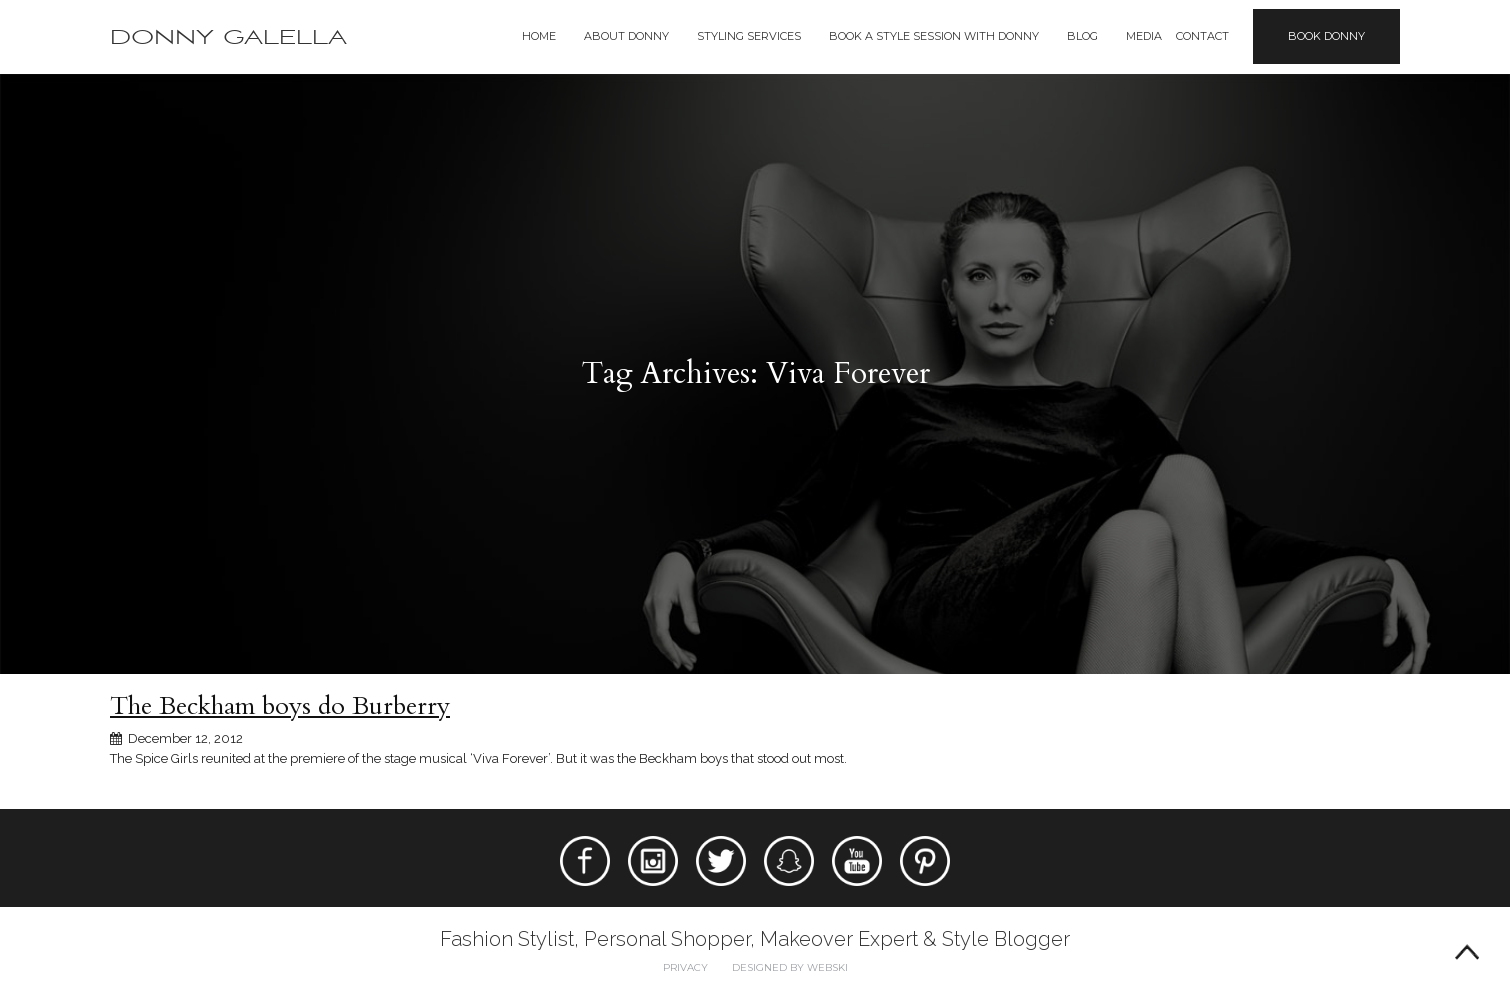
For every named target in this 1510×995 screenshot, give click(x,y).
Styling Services (749, 36)
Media (1144, 36)
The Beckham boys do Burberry (280, 706)
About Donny (626, 36)
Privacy (685, 967)
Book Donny (1326, 36)
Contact (1202, 36)
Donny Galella (228, 37)
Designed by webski (790, 967)
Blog (1082, 36)
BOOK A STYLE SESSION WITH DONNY (934, 36)
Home (539, 36)
